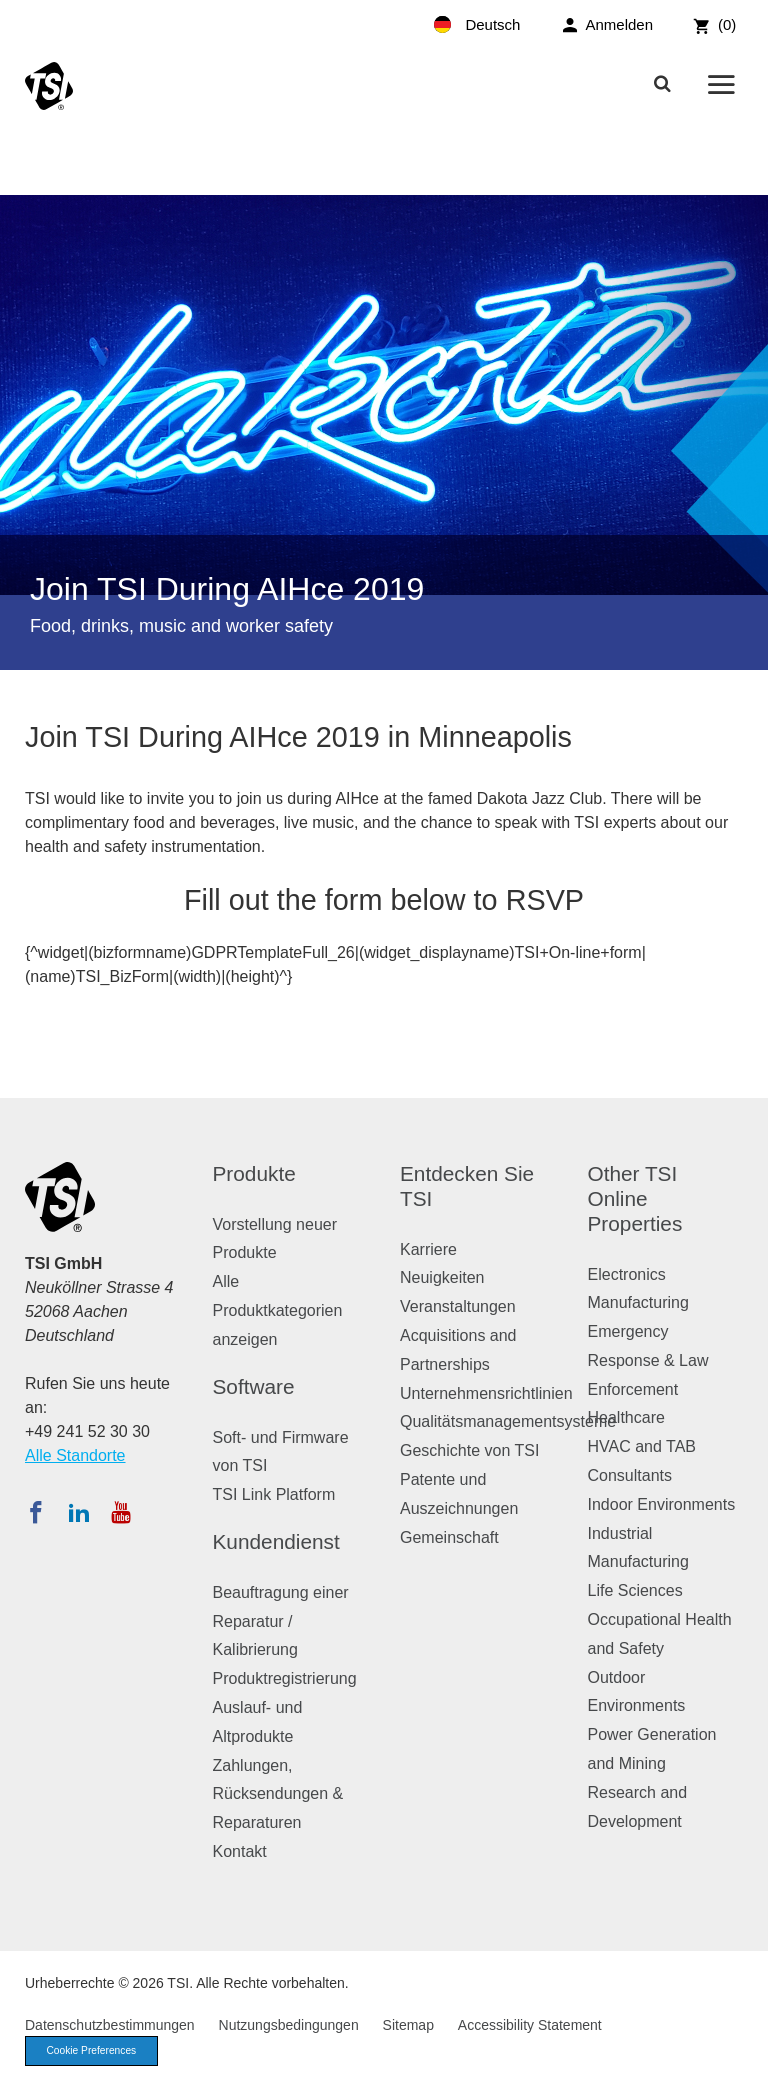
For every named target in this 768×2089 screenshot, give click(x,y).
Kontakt (240, 1851)
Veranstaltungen (458, 1306)
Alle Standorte (75, 1455)
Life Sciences (635, 1590)
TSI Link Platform (274, 1494)
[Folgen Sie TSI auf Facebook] (36, 1512)
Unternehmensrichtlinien (486, 1393)
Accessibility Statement (530, 2025)
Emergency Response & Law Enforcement (648, 1360)
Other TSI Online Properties (635, 1198)
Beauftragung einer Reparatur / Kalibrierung (281, 1621)
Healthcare (626, 1417)
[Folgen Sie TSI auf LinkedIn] (79, 1512)
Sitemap (408, 2025)
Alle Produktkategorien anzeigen (278, 1310)
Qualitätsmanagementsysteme (508, 1421)
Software (254, 1386)
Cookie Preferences (97, 2052)
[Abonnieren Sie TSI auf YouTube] (120, 1512)
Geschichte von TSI (469, 1450)
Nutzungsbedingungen (289, 2025)
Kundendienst (276, 1541)
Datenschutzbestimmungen (110, 2025)
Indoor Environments (662, 1504)
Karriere (428, 1249)
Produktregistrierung (285, 1678)
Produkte (254, 1173)
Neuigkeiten (442, 1277)
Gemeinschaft (449, 1537)
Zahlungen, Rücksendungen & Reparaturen (278, 1794)
